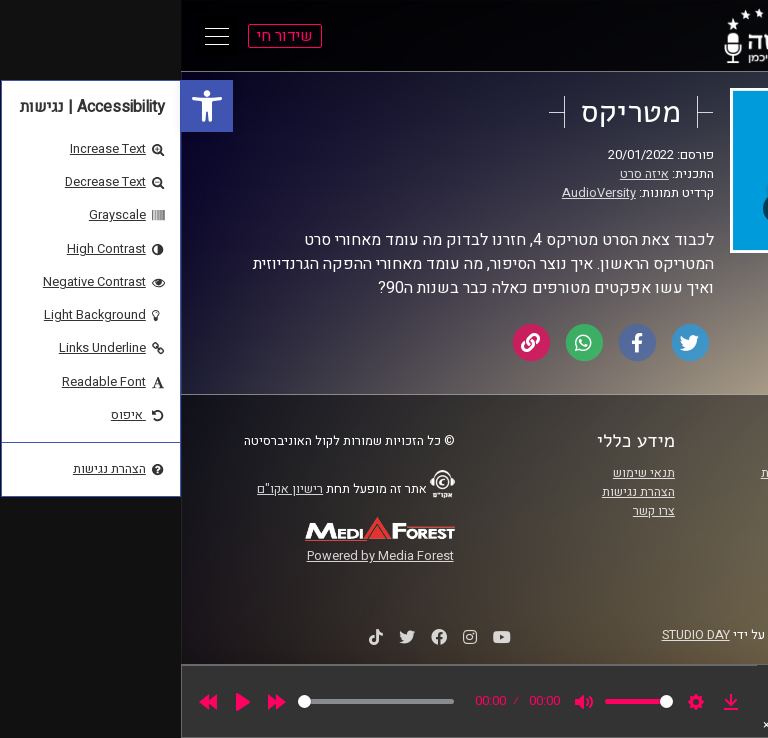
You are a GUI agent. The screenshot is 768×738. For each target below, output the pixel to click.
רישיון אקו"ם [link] (109, 489)
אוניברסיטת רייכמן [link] (665, 492)
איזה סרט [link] (463, 174)
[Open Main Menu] (36, 36)
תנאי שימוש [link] (463, 473)
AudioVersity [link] (418, 193)
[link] (26, 106)
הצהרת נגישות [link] (457, 492)
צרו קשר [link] (473, 511)
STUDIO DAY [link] (515, 635)
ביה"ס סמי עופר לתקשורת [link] (647, 473)
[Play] (62, 702)
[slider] (195, 701)
